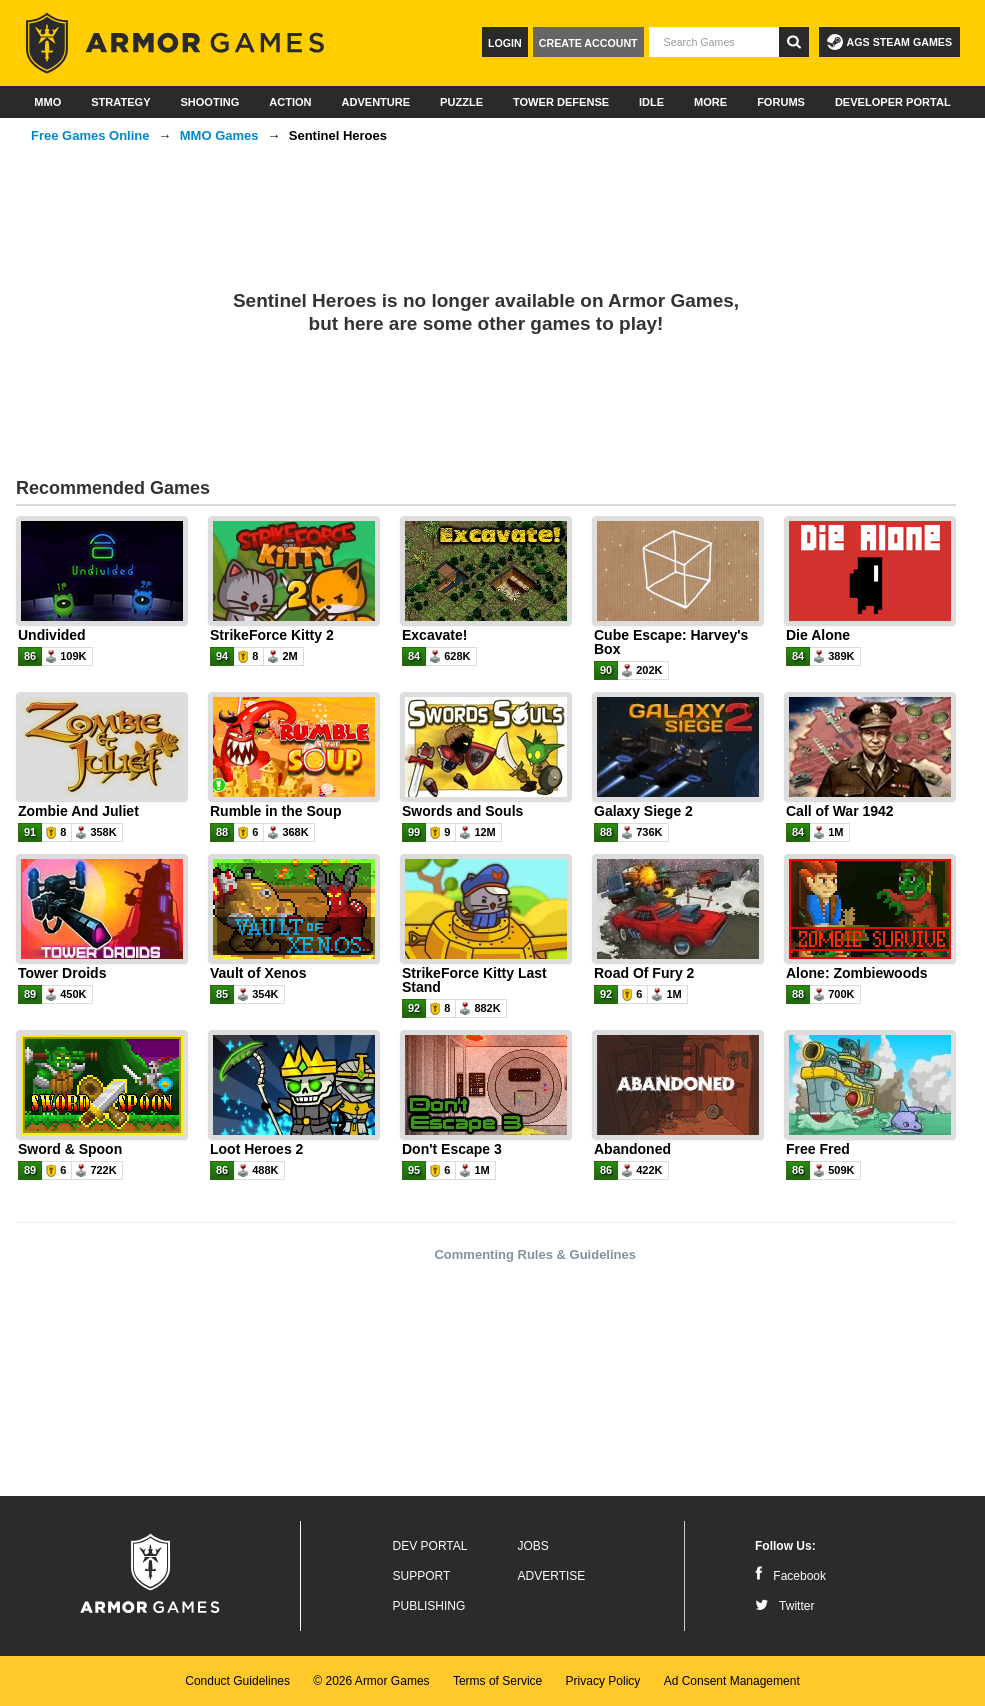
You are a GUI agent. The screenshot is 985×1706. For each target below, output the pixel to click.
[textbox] (714, 42)
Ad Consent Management (732, 1681)
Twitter (784, 1606)
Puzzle (461, 102)
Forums (781, 102)
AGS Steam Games (889, 42)
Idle (651, 102)
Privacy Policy (603, 1681)
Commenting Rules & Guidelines (535, 1254)
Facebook (790, 1576)
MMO (47, 102)
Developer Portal (893, 102)
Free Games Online (90, 135)
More (710, 102)
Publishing (429, 1606)
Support (422, 1576)
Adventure (375, 102)
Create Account (588, 43)
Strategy (120, 102)
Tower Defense (561, 102)
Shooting (209, 102)
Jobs (533, 1546)
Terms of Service (497, 1681)
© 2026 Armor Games (371, 1681)
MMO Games (219, 135)
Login (505, 43)
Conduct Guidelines (237, 1681)
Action (290, 102)
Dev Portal (430, 1546)
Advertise (552, 1576)
